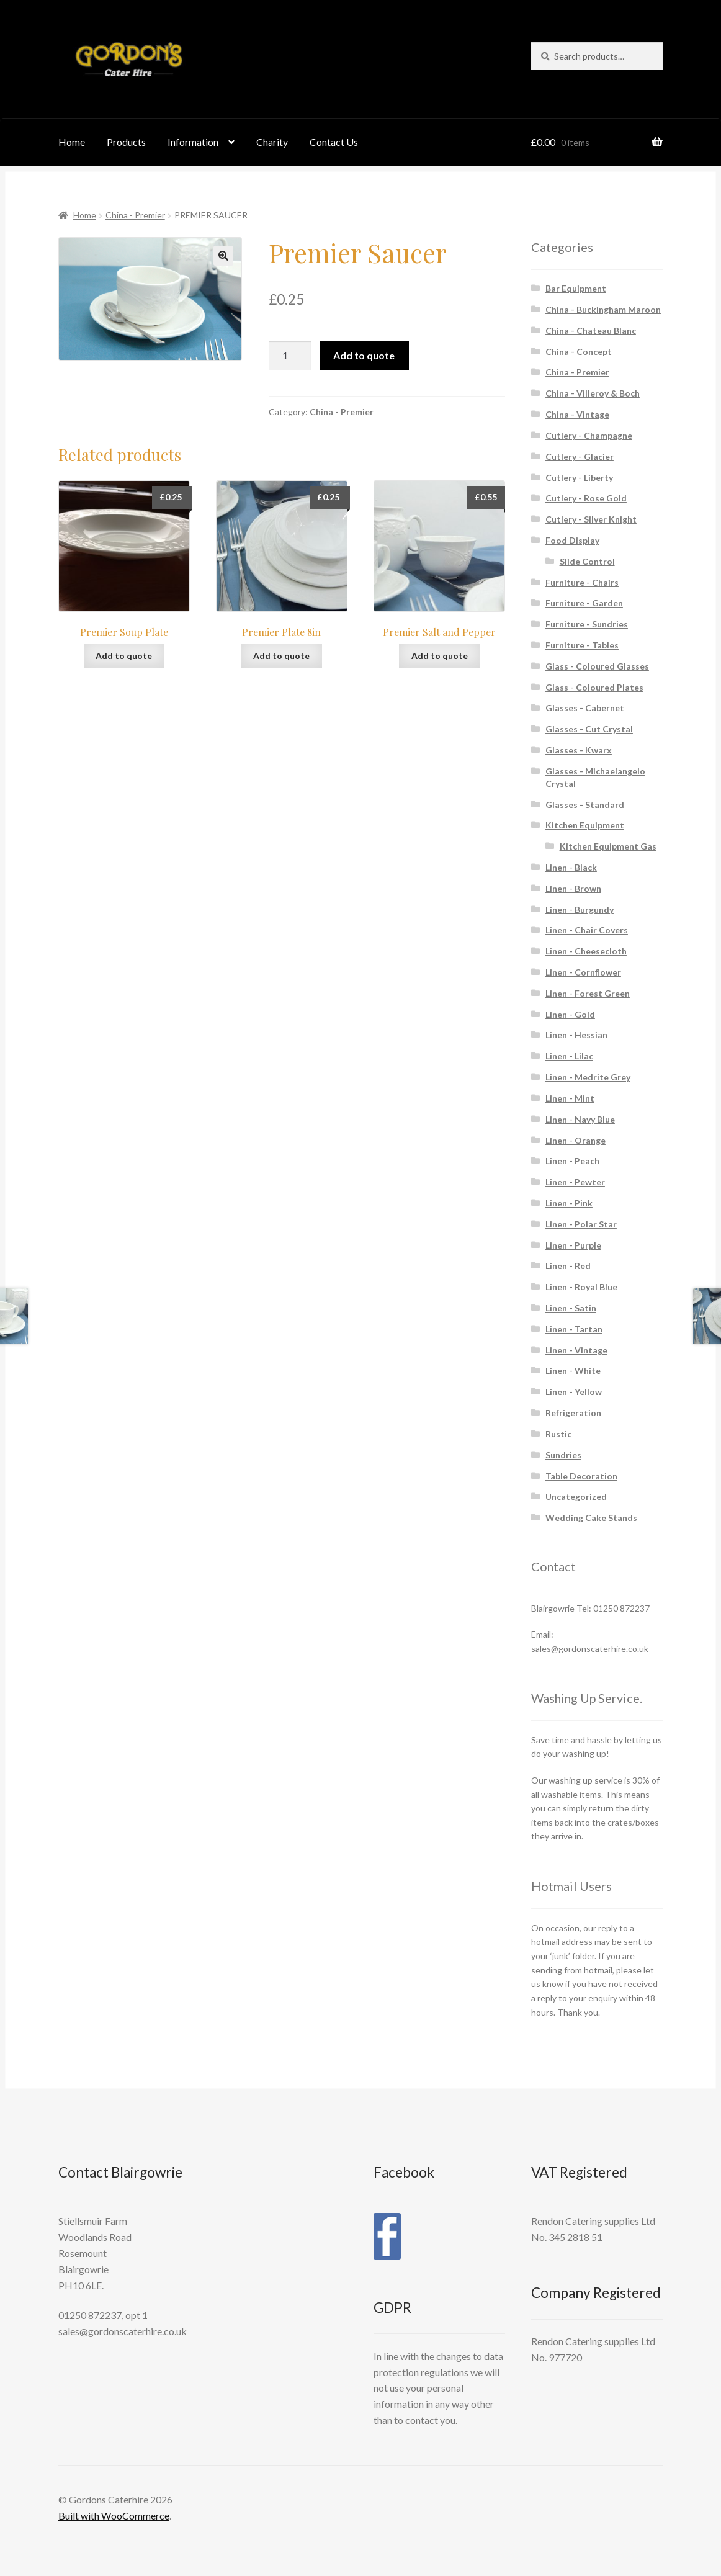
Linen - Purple (573, 1245)
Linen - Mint (569, 1098)
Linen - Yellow (573, 1391)
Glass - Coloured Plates (594, 687)
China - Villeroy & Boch (592, 393)
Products (126, 142)
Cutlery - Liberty (579, 477)
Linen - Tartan (573, 1329)
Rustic (558, 1434)
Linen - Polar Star (581, 1224)
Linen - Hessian (576, 1035)
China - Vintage (577, 414)
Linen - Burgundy (579, 909)
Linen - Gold (570, 1014)
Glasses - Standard (584, 804)
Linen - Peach (572, 1161)
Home (71, 142)
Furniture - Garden (584, 603)
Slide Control (587, 561)
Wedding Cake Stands (591, 1517)
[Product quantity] (290, 355)
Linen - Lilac (569, 1056)
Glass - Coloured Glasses (597, 666)
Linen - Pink (569, 1203)
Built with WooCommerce (113, 2515)
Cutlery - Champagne (588, 435)
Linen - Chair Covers (586, 930)
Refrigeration (573, 1412)
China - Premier (135, 215)
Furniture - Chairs (582, 582)
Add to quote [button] (124, 655)
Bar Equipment (575, 288)
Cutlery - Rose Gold (586, 498)
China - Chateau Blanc (590, 330)
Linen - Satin (570, 1308)
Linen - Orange (575, 1140)
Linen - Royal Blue (581, 1286)
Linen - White (573, 1370)
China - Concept (578, 351)
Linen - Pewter (575, 1182)
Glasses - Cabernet (584, 707)
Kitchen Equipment (584, 825)
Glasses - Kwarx (578, 750)
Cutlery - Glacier (579, 456)
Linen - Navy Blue (580, 1119)
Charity (272, 142)
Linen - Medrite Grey (587, 1077)
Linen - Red (568, 1265)
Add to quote (364, 355)
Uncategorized (576, 1496)
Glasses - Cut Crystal (589, 729)
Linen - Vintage (576, 1350)
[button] (223, 256)
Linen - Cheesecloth (586, 951)
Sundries (563, 1455)
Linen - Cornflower (583, 972)
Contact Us (334, 142)
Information (193, 142)
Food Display (572, 540)
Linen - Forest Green (587, 993)
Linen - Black (571, 867)
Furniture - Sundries (586, 624)
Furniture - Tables (582, 645)
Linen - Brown (573, 888)
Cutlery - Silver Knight (591, 519)
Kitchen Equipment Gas (608, 846)
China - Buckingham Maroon (603, 309)
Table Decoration (581, 1476)
